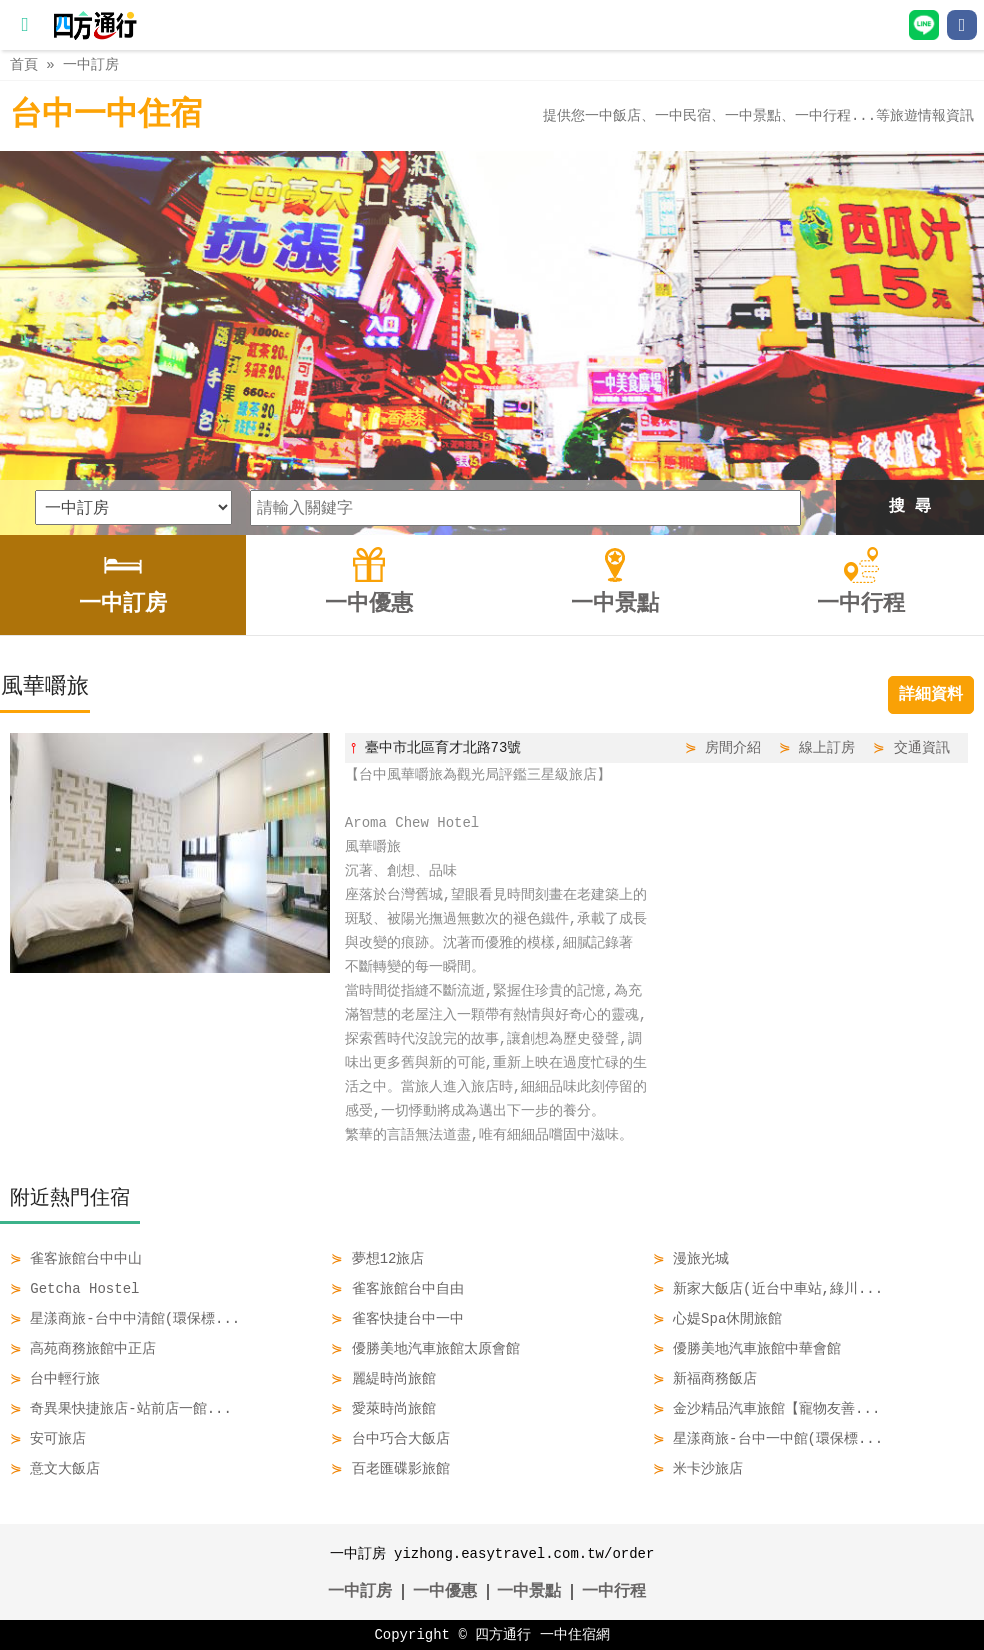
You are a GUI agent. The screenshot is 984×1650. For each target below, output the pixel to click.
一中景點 (529, 1592)
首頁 (24, 64)
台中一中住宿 (106, 115)
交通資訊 (922, 747)
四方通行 (503, 1634)
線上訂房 (827, 747)
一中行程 (614, 1592)
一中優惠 (445, 1592)
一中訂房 (91, 64)
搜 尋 (910, 507)
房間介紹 (733, 747)
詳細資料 (931, 695)
